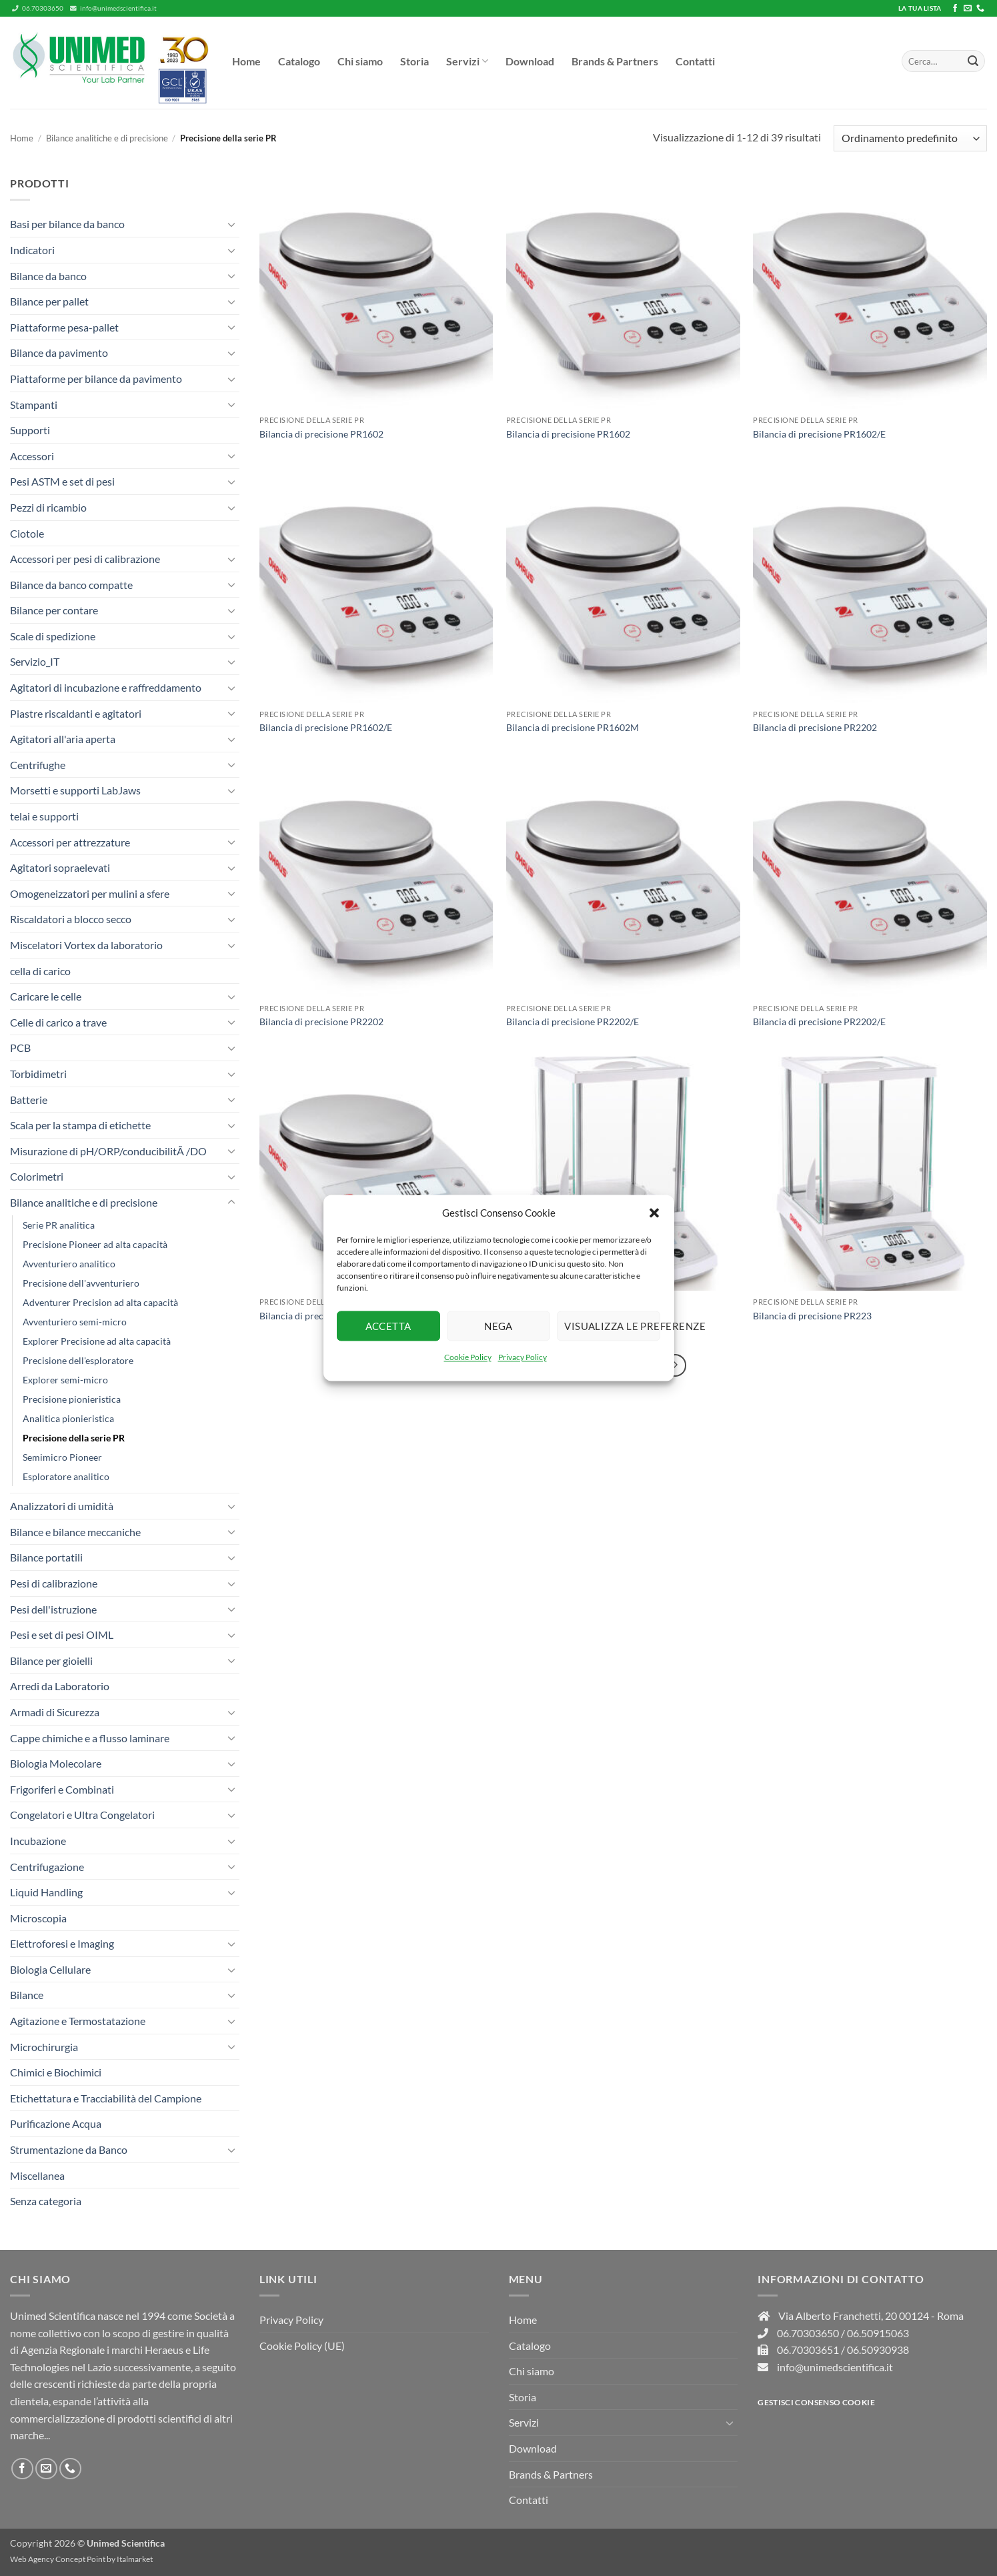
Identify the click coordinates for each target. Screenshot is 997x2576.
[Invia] (973, 61)
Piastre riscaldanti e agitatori (75, 713)
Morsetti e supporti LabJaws (75, 790)
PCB (20, 1047)
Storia (414, 61)
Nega (498, 1326)
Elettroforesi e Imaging (62, 1943)
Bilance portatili (46, 1557)
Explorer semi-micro (65, 1379)
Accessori (32, 456)
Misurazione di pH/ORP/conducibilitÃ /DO (108, 1151)
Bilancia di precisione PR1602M (572, 727)
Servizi (467, 61)
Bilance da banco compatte (71, 584)
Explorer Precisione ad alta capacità (97, 1341)
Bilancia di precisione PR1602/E (819, 434)
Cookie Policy (467, 1357)
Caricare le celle (45, 996)
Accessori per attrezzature (70, 842)
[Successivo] (675, 1365)
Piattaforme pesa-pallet (64, 327)
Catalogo (299, 61)
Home (246, 61)
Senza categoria (45, 2200)
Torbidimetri (38, 1073)
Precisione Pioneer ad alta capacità (95, 1244)
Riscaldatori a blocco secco (70, 918)
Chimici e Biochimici (55, 2072)
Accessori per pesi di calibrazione (85, 558)
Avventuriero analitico (69, 1263)
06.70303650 (37, 8)
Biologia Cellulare (50, 1969)
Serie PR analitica (59, 1225)
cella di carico (40, 970)
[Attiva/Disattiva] (231, 224)
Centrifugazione (47, 1866)
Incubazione (38, 1840)
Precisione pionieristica (72, 1399)
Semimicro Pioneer (62, 1457)
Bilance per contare (54, 610)
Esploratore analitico (66, 1476)
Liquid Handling (46, 1892)
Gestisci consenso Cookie (816, 2402)
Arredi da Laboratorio (59, 1686)
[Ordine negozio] (910, 138)
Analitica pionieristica (68, 1418)
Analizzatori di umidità (61, 1505)
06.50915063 (878, 2333)
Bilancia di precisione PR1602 (321, 434)
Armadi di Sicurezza (54, 1712)
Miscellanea (37, 2175)
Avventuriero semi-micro (75, 1321)
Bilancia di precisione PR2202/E (572, 1021)
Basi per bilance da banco (67, 223)
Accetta (388, 1326)
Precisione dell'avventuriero (81, 1283)
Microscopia (38, 1918)
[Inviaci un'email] (968, 8)
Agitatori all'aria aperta (62, 738)
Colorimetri (36, 1176)
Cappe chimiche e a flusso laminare (89, 1738)
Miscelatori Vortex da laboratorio (86, 944)
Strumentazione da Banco (68, 2149)
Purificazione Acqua (55, 2123)
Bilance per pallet (49, 301)
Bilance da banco (48, 275)
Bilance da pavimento (59, 352)
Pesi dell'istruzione (53, 1609)
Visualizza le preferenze (612, 1326)
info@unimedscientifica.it (113, 8)
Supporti (30, 430)
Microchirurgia (44, 2046)
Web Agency (32, 2559)
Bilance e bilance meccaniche (75, 1531)
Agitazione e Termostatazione (77, 2020)
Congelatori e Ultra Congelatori (82, 1814)
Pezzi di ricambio (48, 507)
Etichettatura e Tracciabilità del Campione (105, 2098)
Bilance (26, 1994)
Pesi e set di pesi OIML (61, 1634)
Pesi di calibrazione (53, 1583)
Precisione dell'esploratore (78, 1360)
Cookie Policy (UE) (302, 2345)
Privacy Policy (522, 1357)
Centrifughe (37, 764)
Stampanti (33, 404)
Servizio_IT (34, 661)
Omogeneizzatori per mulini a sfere (89, 893)
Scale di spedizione (52, 636)
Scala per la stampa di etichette (80, 1125)
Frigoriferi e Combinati (62, 1789)
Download (530, 61)
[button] (654, 1212)
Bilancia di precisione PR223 (812, 1315)
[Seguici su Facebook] (955, 8)
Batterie (28, 1099)
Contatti (695, 61)
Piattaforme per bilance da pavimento (96, 378)
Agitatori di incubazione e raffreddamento (105, 687)
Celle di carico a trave (58, 1022)
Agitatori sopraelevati (60, 867)
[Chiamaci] (980, 8)
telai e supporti (44, 816)
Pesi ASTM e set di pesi (62, 481)
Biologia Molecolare (55, 1763)
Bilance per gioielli (51, 1660)
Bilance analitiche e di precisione (107, 138)
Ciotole (27, 533)
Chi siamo (360, 61)
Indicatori (32, 249)
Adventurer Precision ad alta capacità (100, 1302)
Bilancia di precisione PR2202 (815, 727)
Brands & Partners (615, 61)
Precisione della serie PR (74, 1437)
